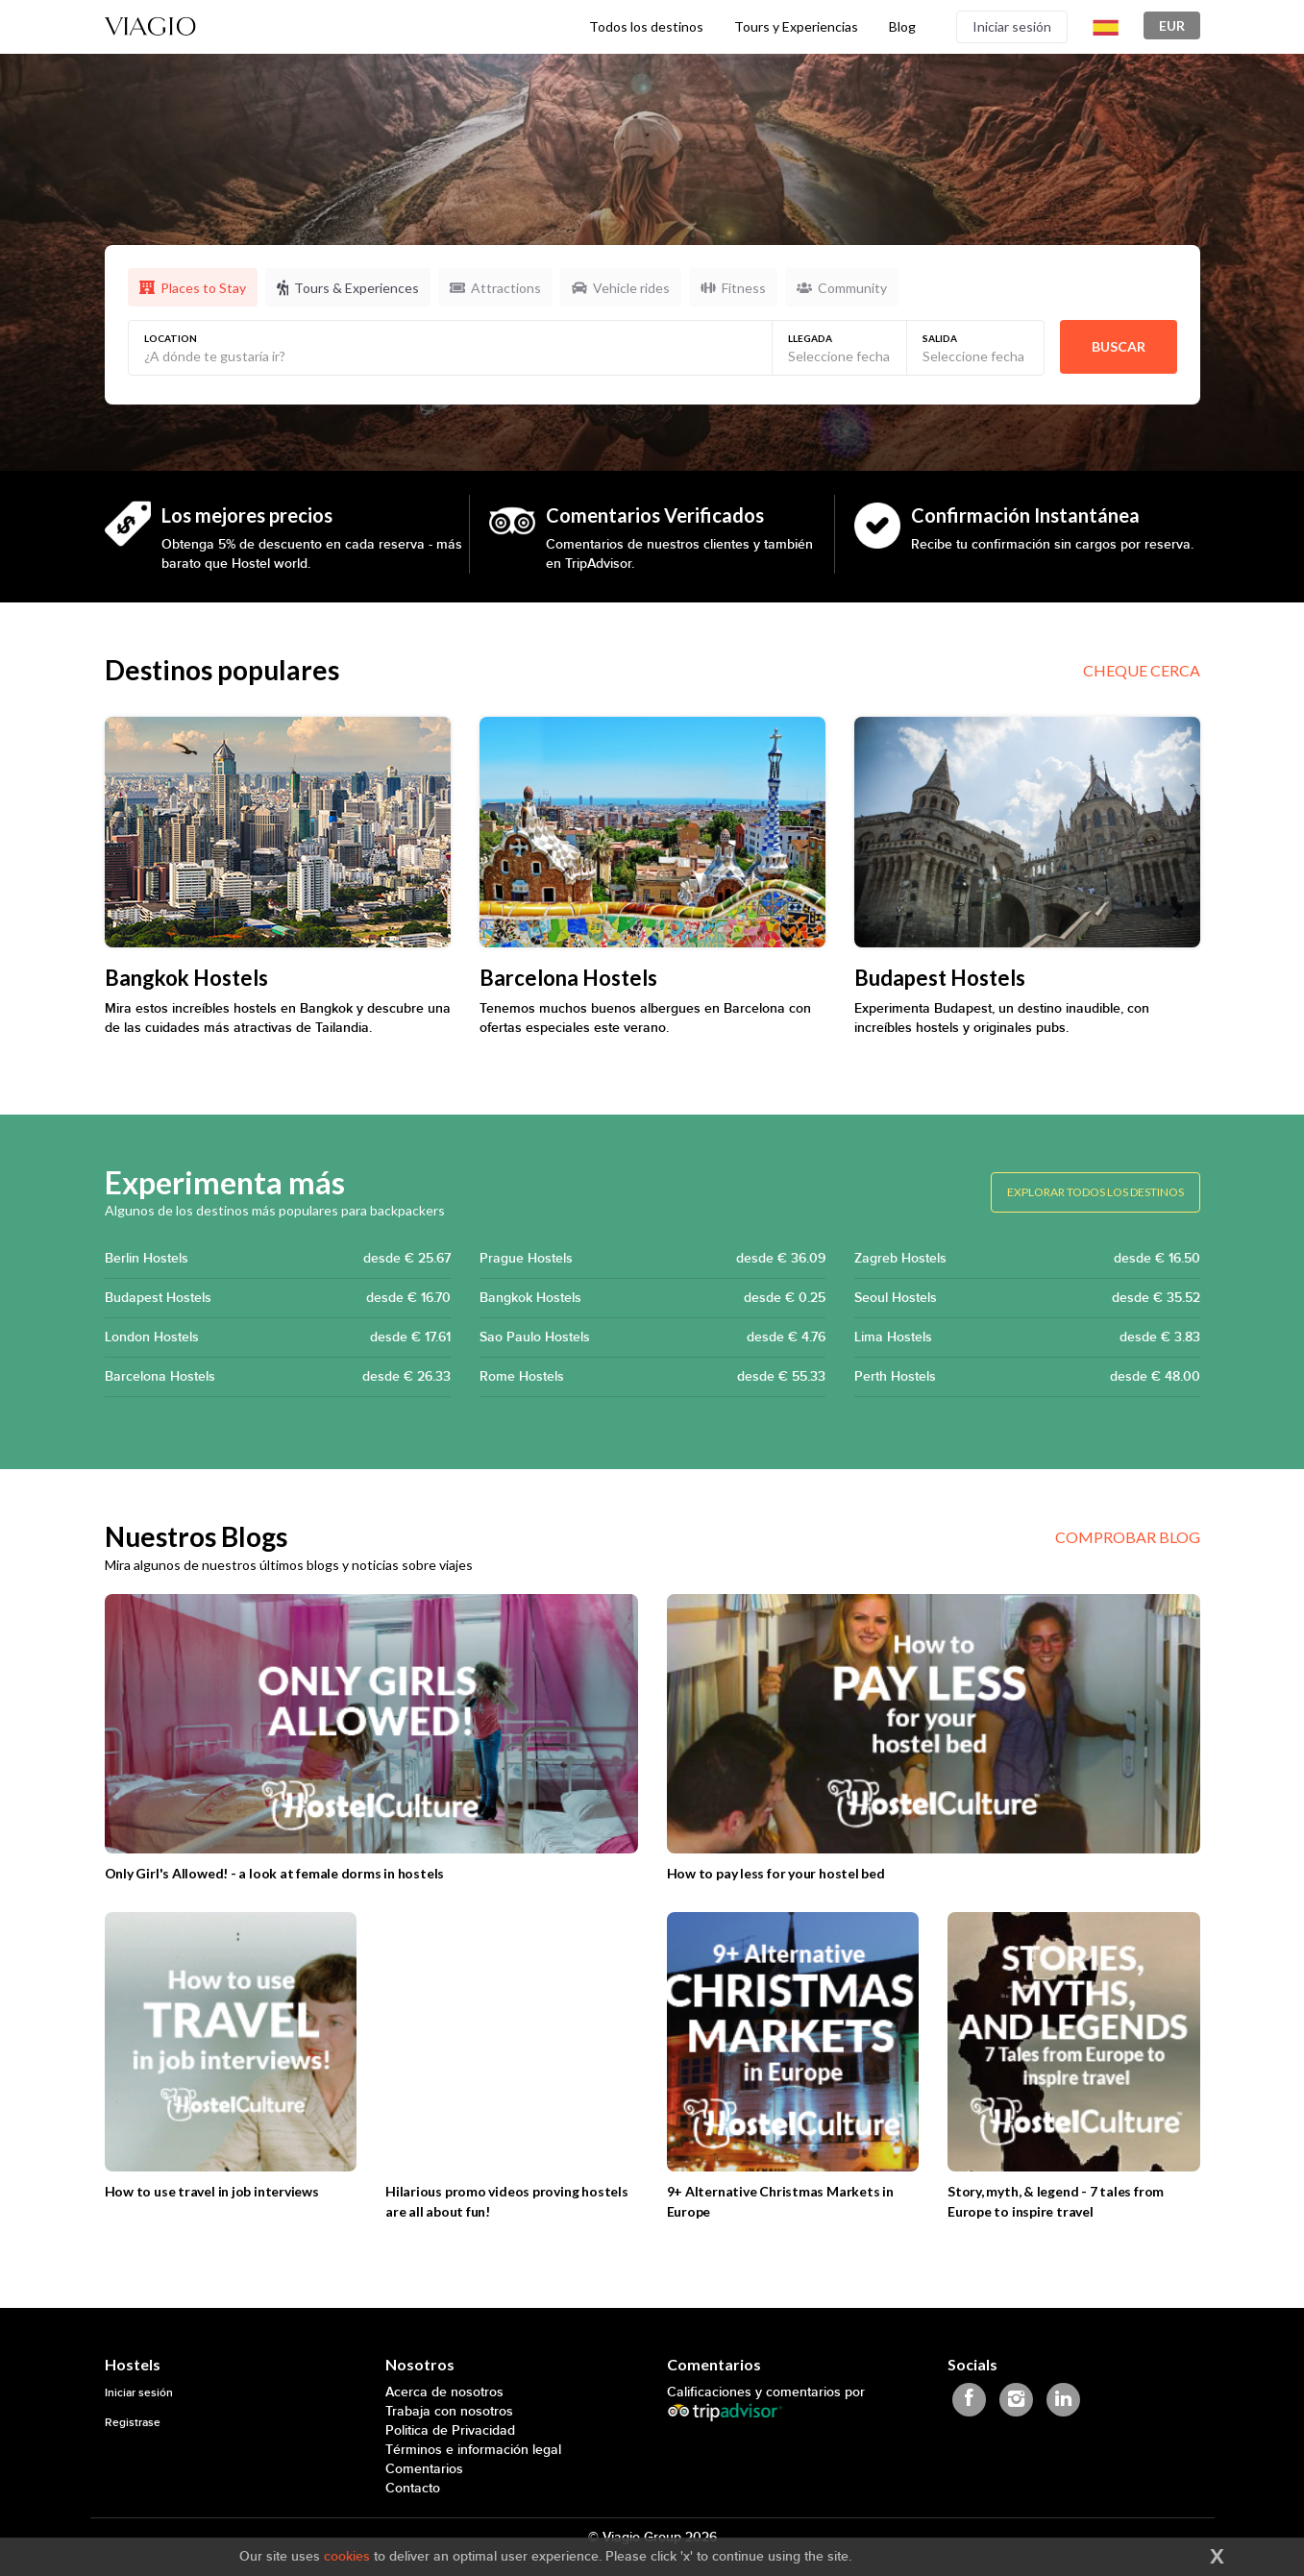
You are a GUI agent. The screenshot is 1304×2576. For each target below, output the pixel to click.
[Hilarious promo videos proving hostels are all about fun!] (511, 2041)
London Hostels (278, 1337)
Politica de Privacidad (450, 2430)
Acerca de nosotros (444, 2392)
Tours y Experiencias (796, 26)
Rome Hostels (652, 1376)
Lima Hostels (1027, 1337)
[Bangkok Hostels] (278, 832)
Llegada (810, 338)
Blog (902, 26)
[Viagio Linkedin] (1063, 2400)
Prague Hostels (652, 1258)
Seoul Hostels (1027, 1298)
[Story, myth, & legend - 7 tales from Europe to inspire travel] (1073, 2041)
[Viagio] (151, 24)
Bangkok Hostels (652, 1298)
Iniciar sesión (1011, 26)
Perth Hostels (1027, 1376)
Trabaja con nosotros (449, 2411)
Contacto (412, 2488)
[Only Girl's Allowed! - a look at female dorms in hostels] (371, 1723)
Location (170, 338)
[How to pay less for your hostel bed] (933, 1723)
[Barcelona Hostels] (652, 832)
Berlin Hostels (278, 1258)
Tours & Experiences (348, 288)
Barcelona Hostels (278, 1376)
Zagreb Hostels (1027, 1258)
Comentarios (424, 2469)
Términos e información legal (473, 2449)
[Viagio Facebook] (969, 2400)
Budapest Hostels (278, 1298)
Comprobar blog (1127, 1537)
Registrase (132, 2423)
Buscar (1118, 346)
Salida (940, 338)
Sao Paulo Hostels (652, 1337)
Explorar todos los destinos (1095, 1192)
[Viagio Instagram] (1016, 2400)
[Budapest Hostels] (1027, 832)
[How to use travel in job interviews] (231, 2041)
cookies (347, 2556)
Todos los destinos (646, 26)
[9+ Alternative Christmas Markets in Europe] (793, 2041)
